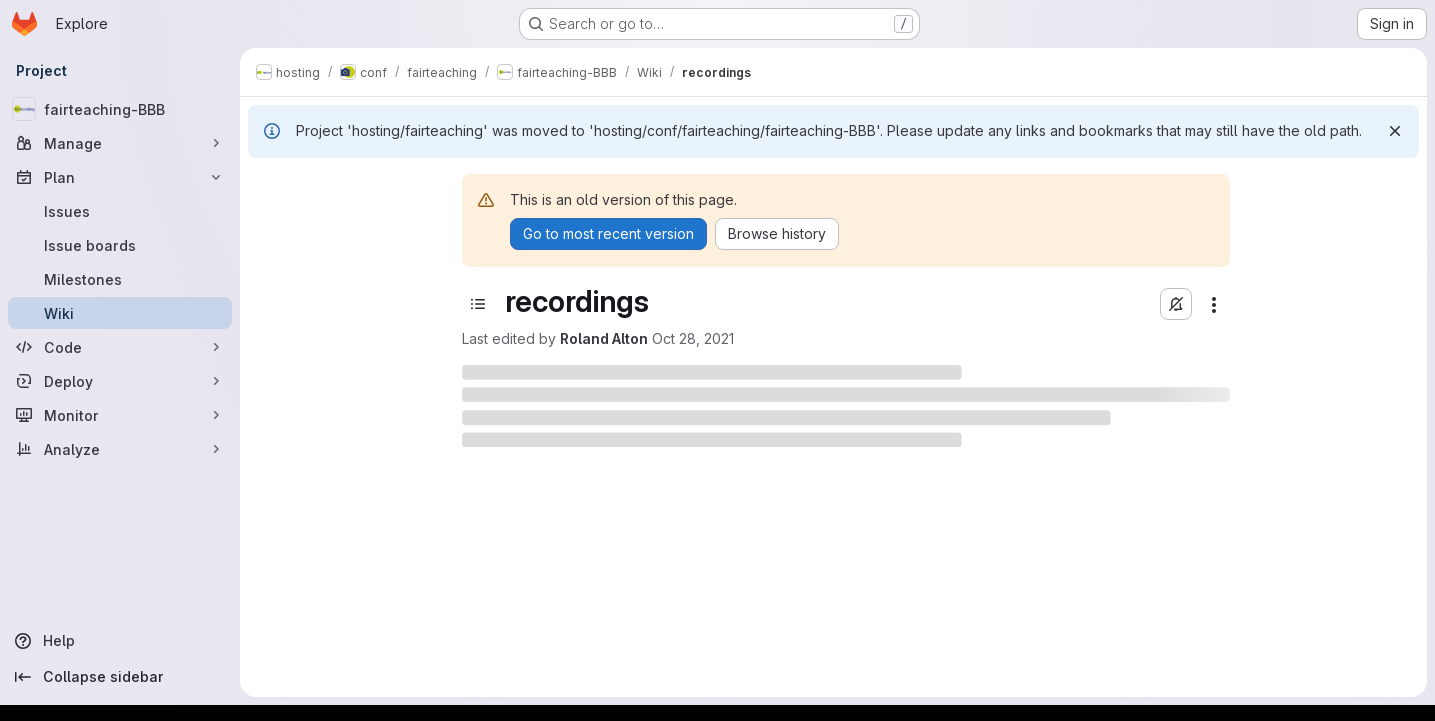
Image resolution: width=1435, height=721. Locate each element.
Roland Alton (604, 338)
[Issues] (120, 211)
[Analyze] (120, 449)
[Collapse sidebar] (120, 677)
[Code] (120, 347)
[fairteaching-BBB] (120, 109)
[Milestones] (120, 279)
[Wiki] (120, 313)
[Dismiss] (1395, 131)
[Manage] (120, 143)
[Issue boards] (120, 245)
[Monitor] (120, 415)
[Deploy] (120, 381)
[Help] (120, 641)
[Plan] (120, 177)
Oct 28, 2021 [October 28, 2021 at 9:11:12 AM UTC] (693, 338)
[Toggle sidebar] (478, 304)
